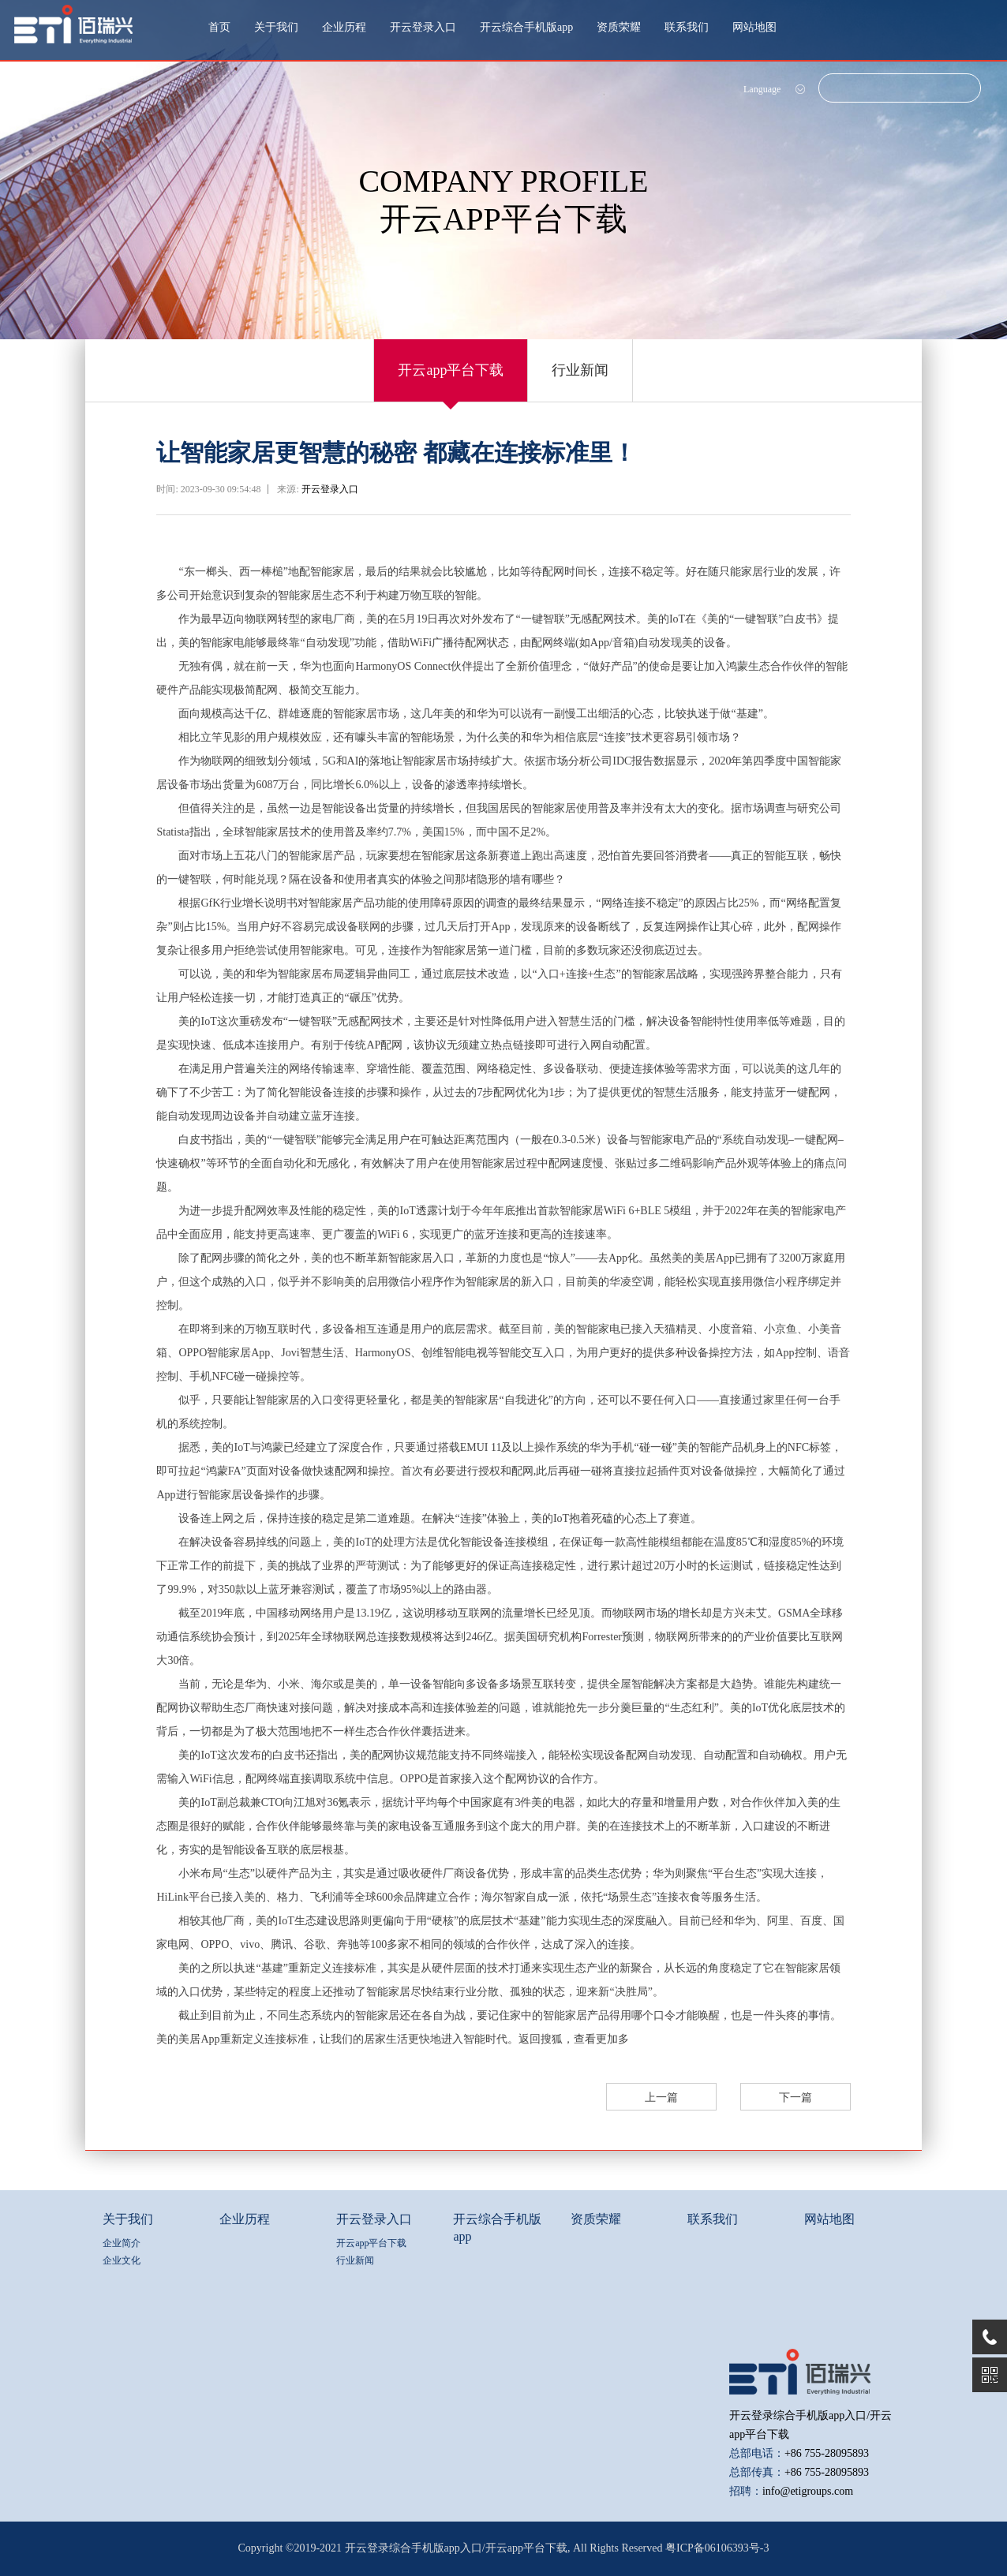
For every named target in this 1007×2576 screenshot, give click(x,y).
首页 (219, 27)
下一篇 (795, 2097)
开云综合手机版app (526, 27)
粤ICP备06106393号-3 (717, 2548)
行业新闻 (580, 370)
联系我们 (686, 27)
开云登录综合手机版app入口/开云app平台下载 (456, 2548)
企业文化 (121, 2260)
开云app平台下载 (451, 370)
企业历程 (344, 27)
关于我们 (276, 27)
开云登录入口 (423, 27)
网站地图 (754, 27)
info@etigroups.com (807, 2491)
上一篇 (661, 2097)
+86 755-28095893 (826, 2453)
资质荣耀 (619, 27)
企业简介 (121, 2243)
